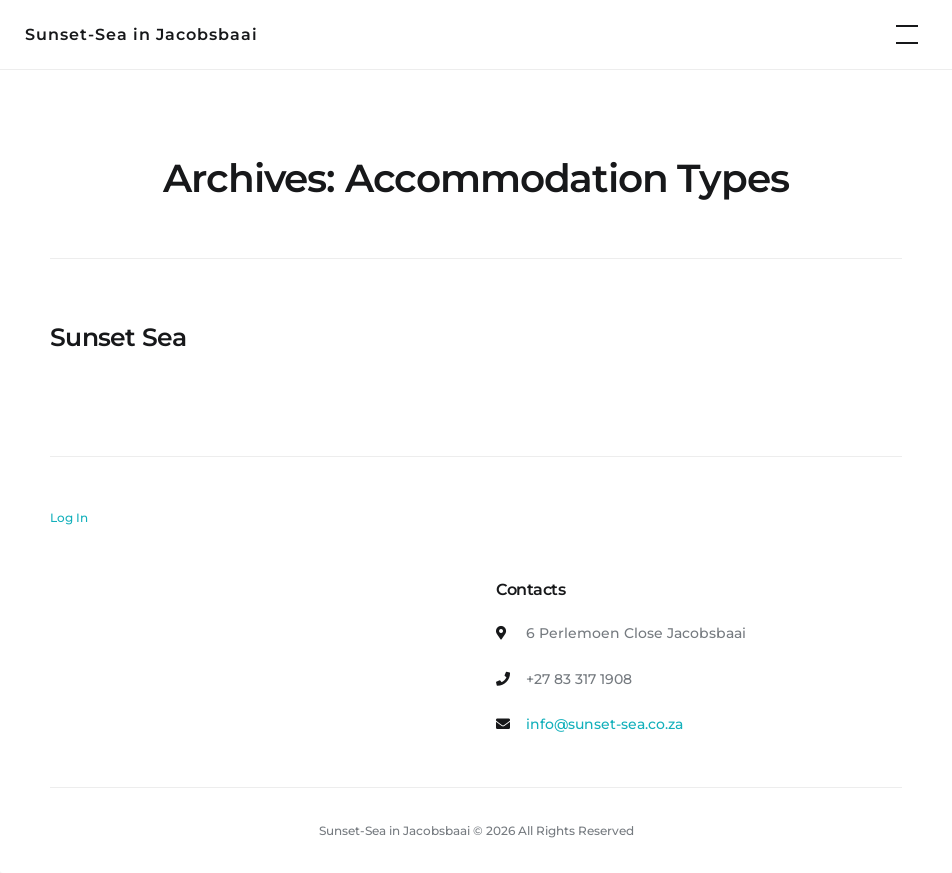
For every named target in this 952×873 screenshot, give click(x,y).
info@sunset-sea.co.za (604, 724)
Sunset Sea (118, 337)
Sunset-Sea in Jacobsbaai (141, 34)
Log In (69, 517)
